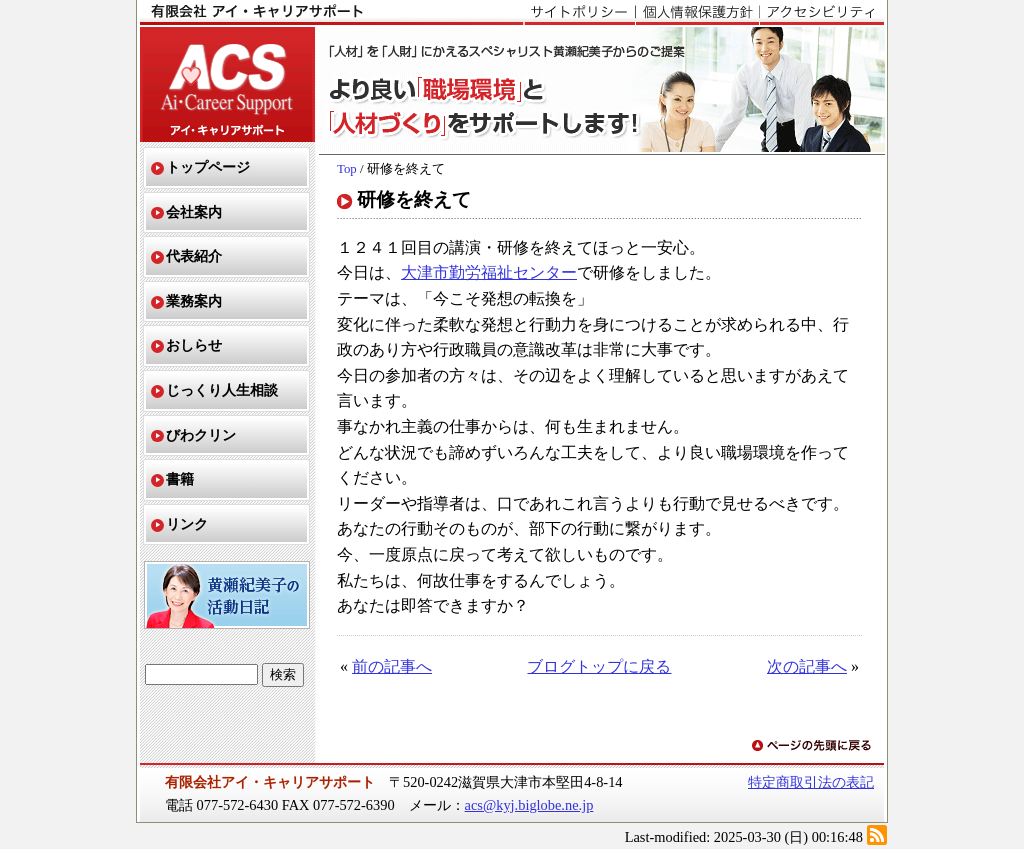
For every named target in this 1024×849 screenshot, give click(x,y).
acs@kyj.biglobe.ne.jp (529, 805)
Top (347, 169)
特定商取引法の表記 (811, 782)
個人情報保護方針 (697, 13)
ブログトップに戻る (599, 666)
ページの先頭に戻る (813, 746)
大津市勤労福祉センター (489, 272)
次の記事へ (807, 666)
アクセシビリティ (821, 13)
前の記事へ (392, 666)
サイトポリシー (579, 13)
